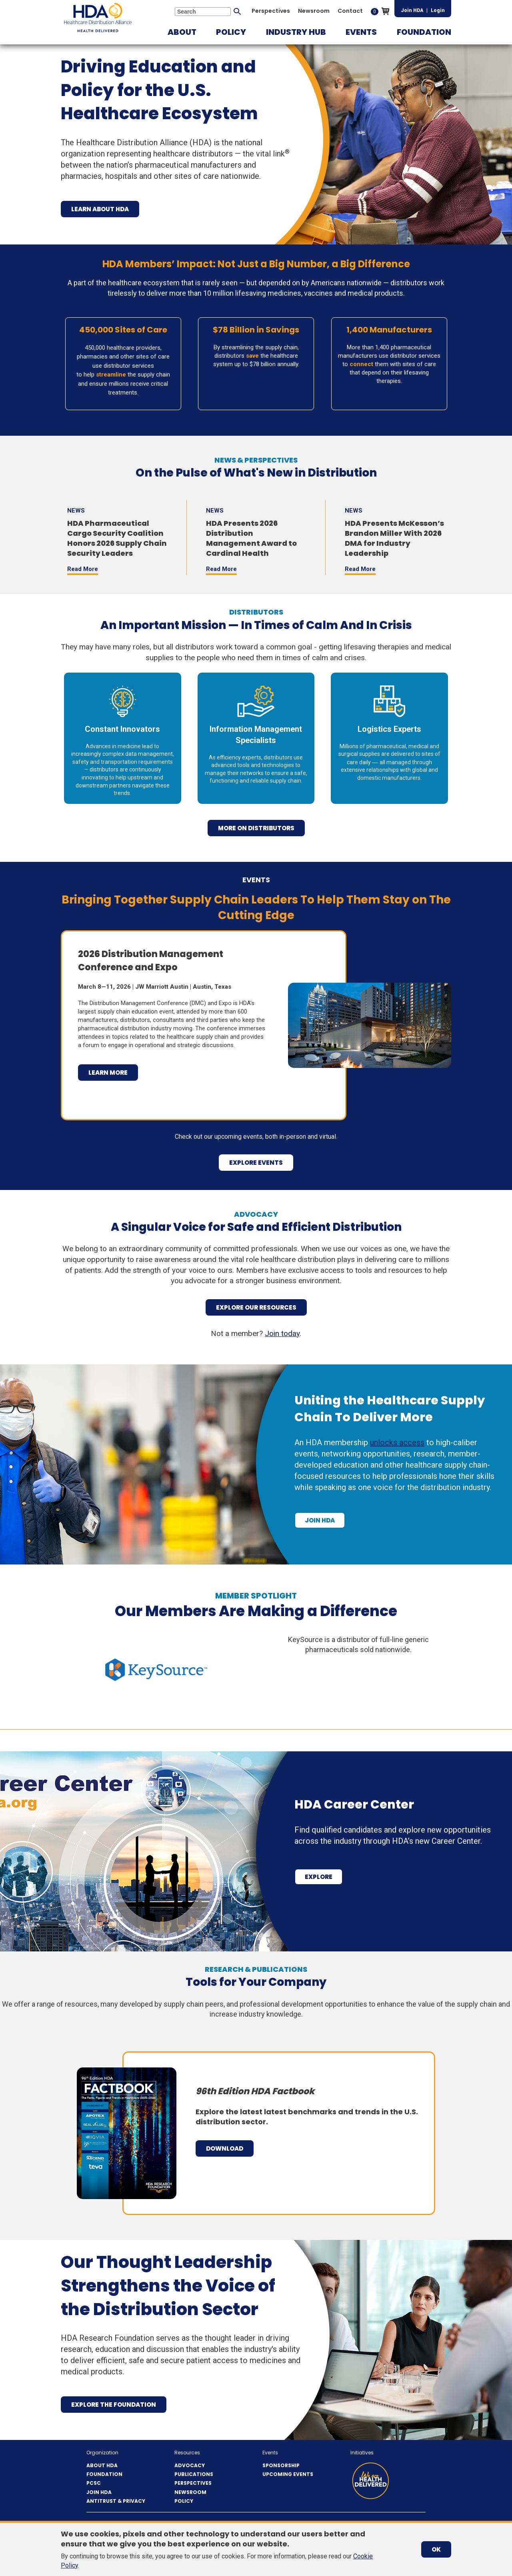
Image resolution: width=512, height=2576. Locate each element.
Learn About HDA (100, 209)
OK (436, 2549)
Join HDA (412, 10)
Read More (82, 569)
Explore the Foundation (113, 2404)
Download (224, 2148)
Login (438, 10)
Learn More (108, 1072)
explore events (256, 1162)
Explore (318, 1877)
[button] (182, 32)
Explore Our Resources (256, 1307)
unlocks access (397, 1442)
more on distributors (256, 828)
